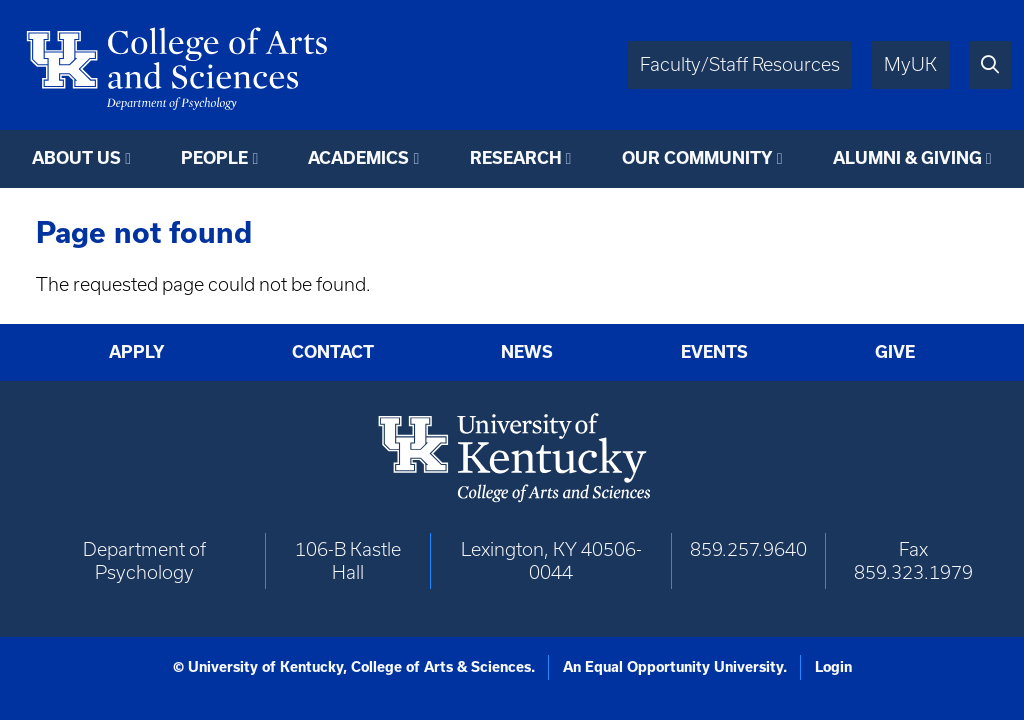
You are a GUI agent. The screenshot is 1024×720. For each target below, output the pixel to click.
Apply (137, 352)
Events (714, 352)
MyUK (910, 64)
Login (833, 667)
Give (895, 352)
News (527, 352)
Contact (333, 352)
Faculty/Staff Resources (740, 64)
